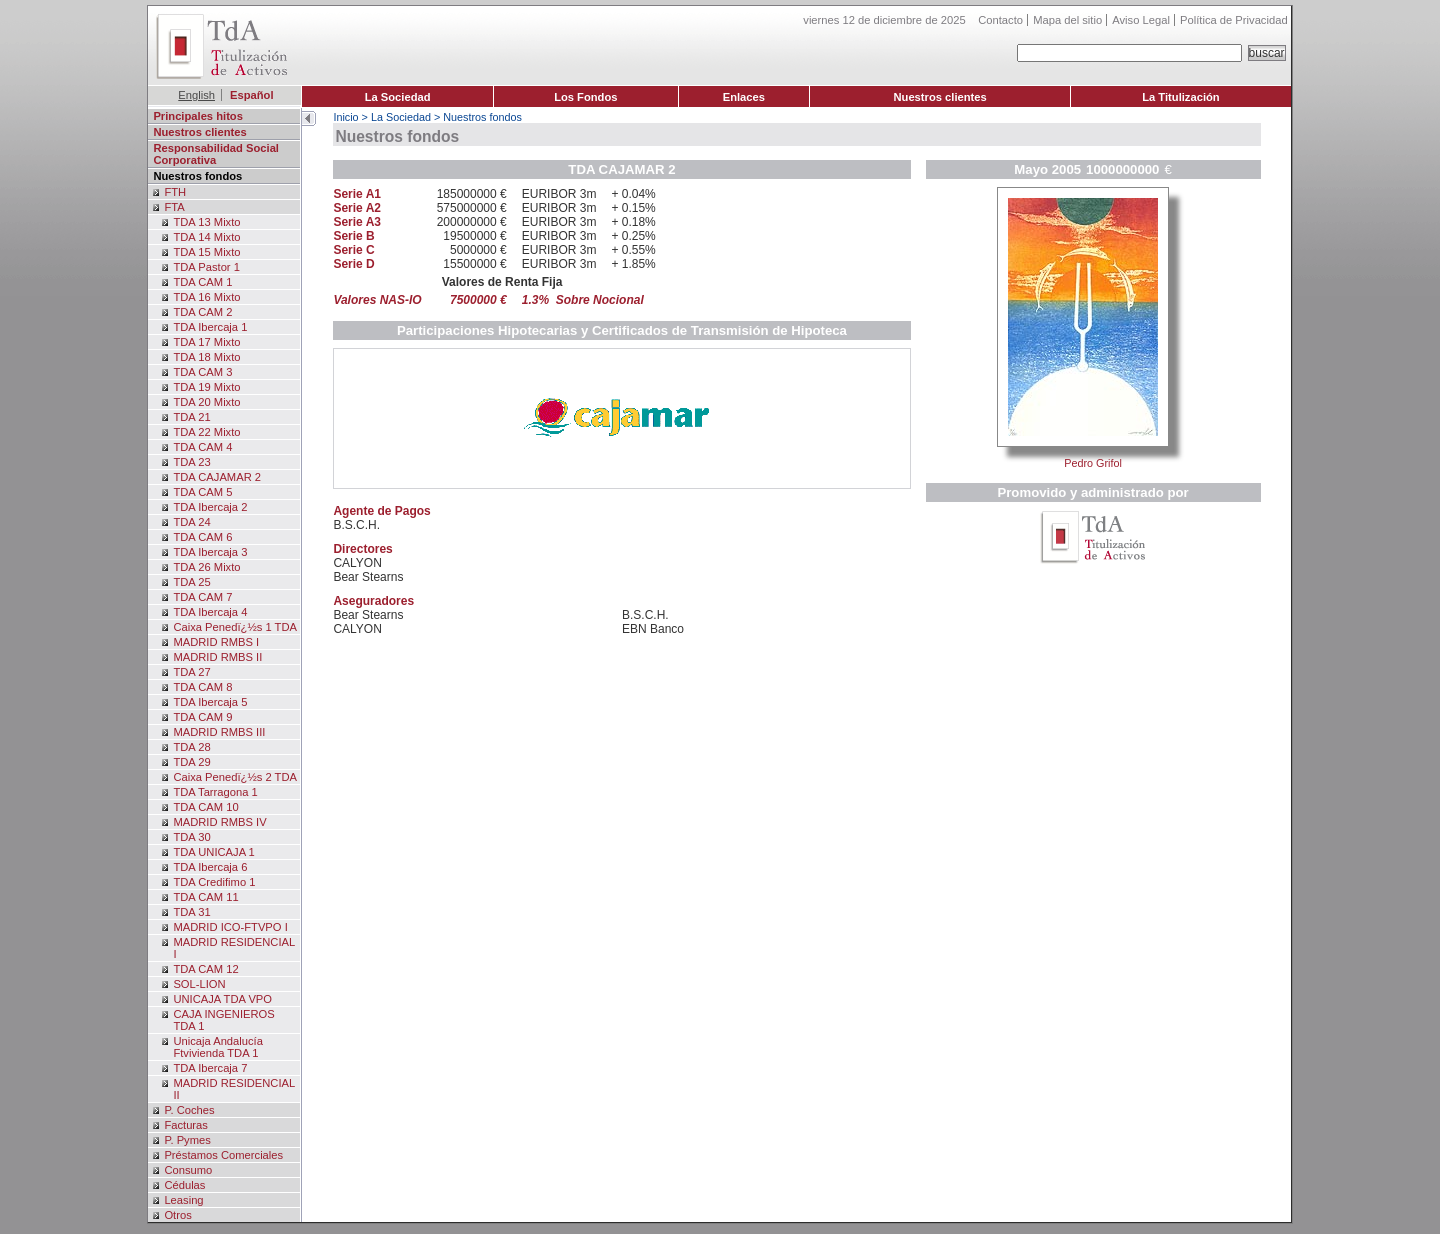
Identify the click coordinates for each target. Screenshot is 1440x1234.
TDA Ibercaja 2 (210, 507)
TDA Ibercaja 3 (210, 552)
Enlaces (744, 97)
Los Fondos (585, 97)
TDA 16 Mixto (206, 297)
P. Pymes (187, 1140)
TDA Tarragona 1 (215, 792)
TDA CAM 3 (202, 372)
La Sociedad (398, 97)
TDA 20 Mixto (206, 402)
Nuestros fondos (197, 176)
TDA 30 (191, 837)
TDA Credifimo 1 (214, 882)
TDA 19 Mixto (206, 387)
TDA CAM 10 (205, 807)
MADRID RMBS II (217, 657)
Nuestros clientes (939, 97)
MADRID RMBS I (216, 642)
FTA (174, 207)
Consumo (188, 1170)
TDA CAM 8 (202, 687)
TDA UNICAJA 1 (213, 852)
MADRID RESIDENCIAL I (234, 948)
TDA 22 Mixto (206, 432)
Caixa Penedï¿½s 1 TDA (235, 627)
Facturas (186, 1125)
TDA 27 (191, 672)
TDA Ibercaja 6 (210, 867)
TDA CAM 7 (202, 597)
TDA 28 (191, 747)
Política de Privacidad (1234, 20)
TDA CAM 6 (202, 537)
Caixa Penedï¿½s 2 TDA (235, 777)
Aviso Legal (1141, 20)
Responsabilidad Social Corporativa (216, 154)
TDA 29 (191, 762)
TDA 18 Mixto (206, 357)
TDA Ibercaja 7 (210, 1068)
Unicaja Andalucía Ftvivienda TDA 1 (218, 1047)
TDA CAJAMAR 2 (217, 477)
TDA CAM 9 (202, 717)
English (196, 95)
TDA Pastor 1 (206, 267)
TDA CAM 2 (202, 312)
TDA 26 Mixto (206, 567)
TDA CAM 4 (202, 447)
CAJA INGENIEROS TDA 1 (223, 1020)
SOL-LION (199, 984)
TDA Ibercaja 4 (210, 612)
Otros (177, 1215)
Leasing (183, 1200)
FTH (175, 192)
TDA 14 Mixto (206, 237)
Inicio (345, 117)
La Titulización (1181, 97)
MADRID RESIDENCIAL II (234, 1089)
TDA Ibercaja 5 (210, 702)
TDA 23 (191, 462)
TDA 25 (191, 582)
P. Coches (189, 1110)
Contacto (1000, 20)
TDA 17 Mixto (206, 342)
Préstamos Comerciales (223, 1155)
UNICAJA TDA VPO (222, 999)
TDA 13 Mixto (206, 222)
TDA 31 (191, 912)
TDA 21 (191, 417)
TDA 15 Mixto (206, 252)
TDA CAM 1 (202, 282)
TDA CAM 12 (205, 969)
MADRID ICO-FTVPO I (230, 927)
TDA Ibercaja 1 (210, 327)
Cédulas (184, 1185)
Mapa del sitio (1067, 20)
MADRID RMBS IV (219, 822)
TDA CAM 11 (205, 897)
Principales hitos (198, 116)
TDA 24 (191, 522)
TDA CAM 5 (202, 492)
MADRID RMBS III (219, 732)
